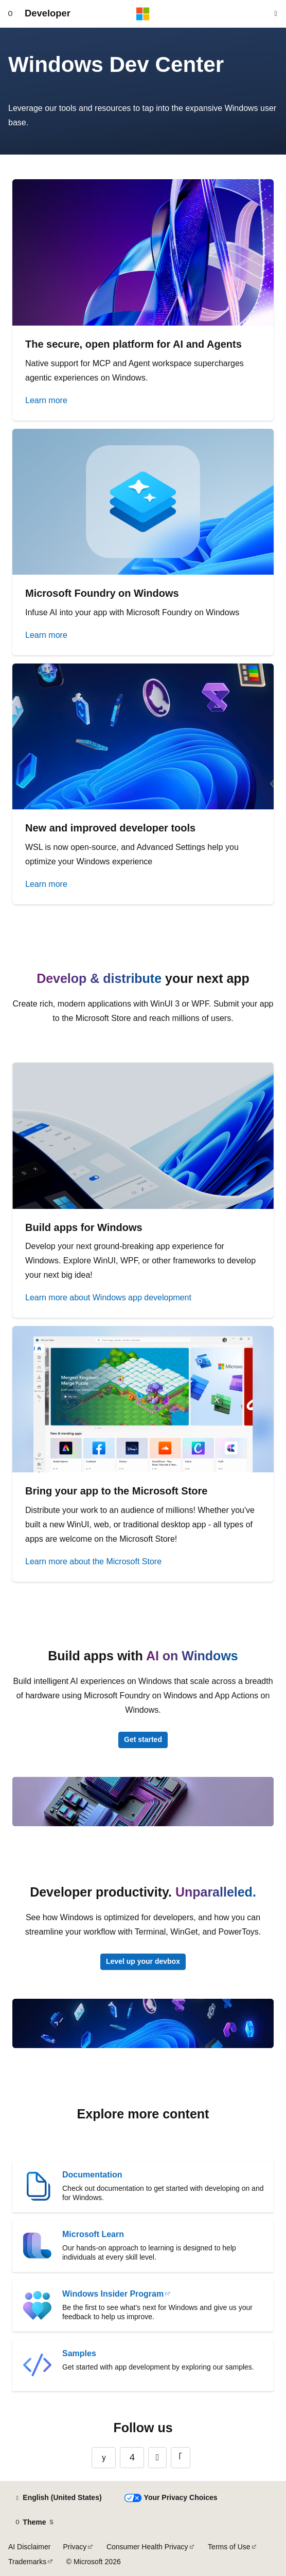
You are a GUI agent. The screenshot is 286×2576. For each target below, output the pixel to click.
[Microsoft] (143, 14)
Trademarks (27, 2562)
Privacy (74, 2547)
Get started (143, 1739)
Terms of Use (229, 2547)
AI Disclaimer (29, 2547)
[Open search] (275, 14)
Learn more (46, 400)
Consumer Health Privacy (147, 2547)
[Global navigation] (10, 14)
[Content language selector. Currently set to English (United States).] (58, 2498)
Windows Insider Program (113, 2293)
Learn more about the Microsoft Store (93, 1561)
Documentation (92, 2174)
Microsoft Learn (93, 2234)
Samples (79, 2353)
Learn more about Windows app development (108, 1297)
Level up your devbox (143, 1961)
